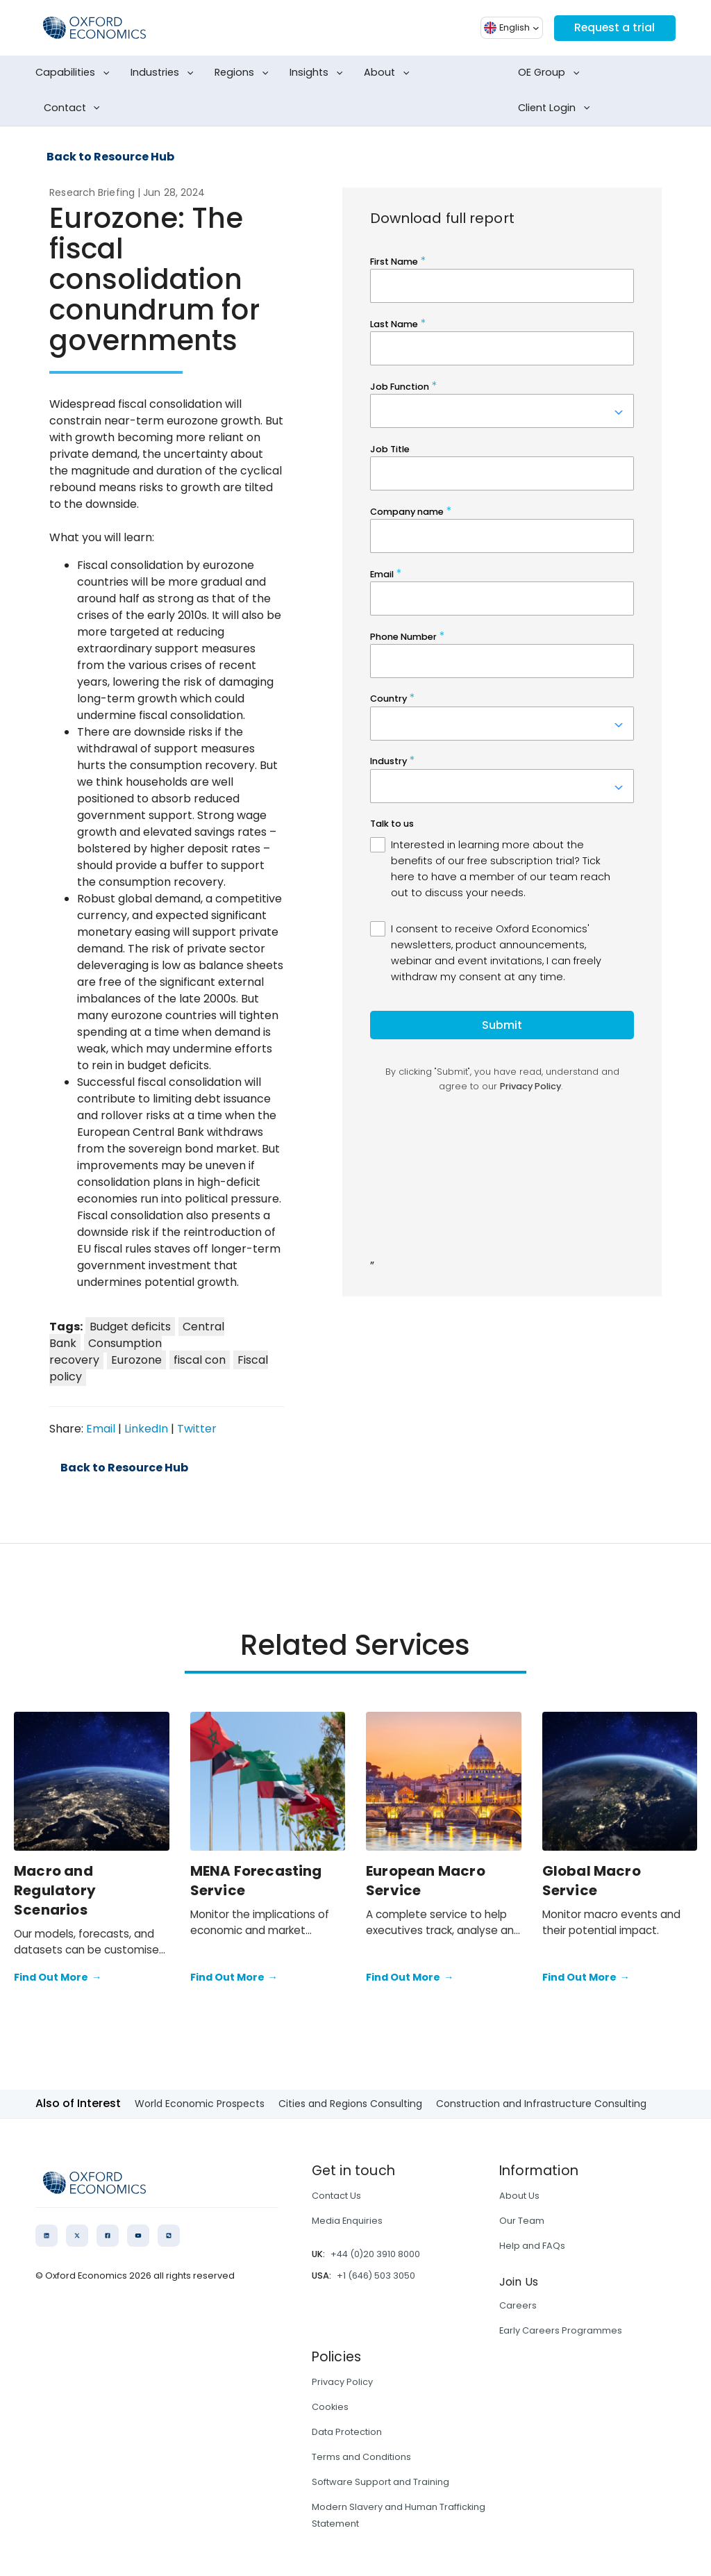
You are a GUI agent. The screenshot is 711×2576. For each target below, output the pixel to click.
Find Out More (57, 1977)
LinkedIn (146, 1429)
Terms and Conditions (361, 2457)
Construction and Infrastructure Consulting (541, 2104)
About (389, 73)
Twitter (197, 1429)
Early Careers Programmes (560, 2330)
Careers (518, 2305)
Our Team (521, 2221)
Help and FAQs (532, 2246)
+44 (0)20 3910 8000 (375, 2254)
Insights (319, 73)
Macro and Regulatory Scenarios (55, 1890)
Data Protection (347, 2432)
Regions (244, 73)
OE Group (551, 73)
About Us (519, 2196)
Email (100, 1429)
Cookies (330, 2407)
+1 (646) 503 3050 (376, 2275)
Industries (165, 73)
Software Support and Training (380, 2482)
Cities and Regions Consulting (350, 2104)
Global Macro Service (591, 1880)
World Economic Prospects (200, 2104)
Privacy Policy (342, 2382)
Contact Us (336, 2196)
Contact (75, 108)
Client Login (556, 108)
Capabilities (75, 73)
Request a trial (614, 27)
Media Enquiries (347, 2221)
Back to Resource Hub (110, 157)
